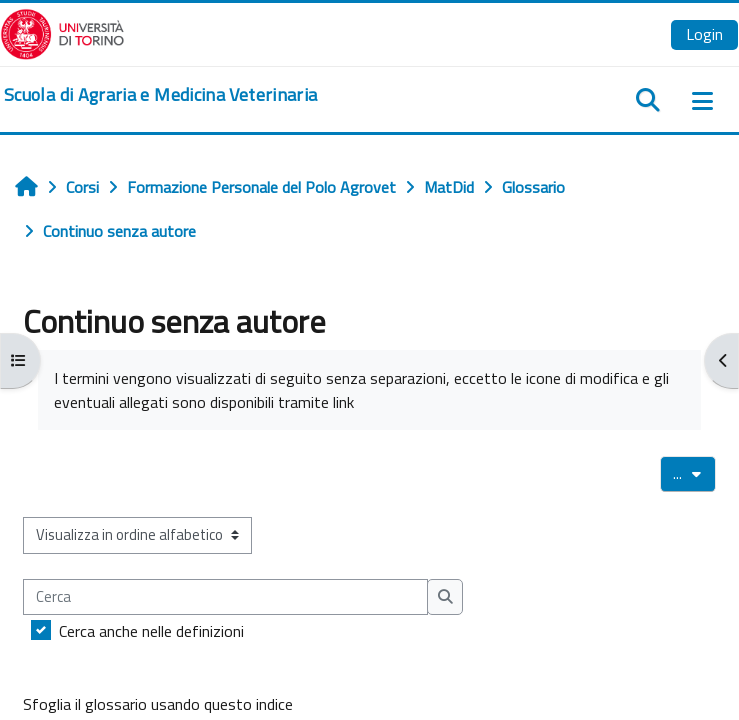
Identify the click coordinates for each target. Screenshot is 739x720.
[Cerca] (225, 597)
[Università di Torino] (62, 32)
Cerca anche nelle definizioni (151, 631)
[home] (160, 95)
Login (704, 34)
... (694, 473)
